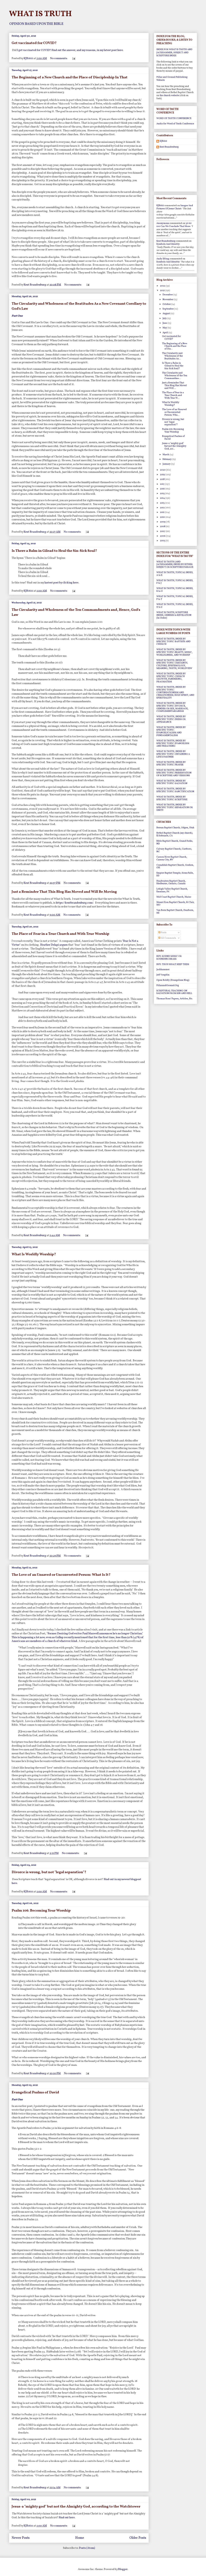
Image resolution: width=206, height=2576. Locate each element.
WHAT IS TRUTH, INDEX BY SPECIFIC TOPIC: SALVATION (171, 782)
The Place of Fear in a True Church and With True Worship (60, 933)
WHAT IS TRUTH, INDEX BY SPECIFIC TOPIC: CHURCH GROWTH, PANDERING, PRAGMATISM (171, 677)
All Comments (167, 938)
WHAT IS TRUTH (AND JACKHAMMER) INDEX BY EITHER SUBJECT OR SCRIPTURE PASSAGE (174, 564)
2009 (163, 521)
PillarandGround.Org (167, 985)
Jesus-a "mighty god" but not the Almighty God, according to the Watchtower (76, 2506)
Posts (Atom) (87, 2548)
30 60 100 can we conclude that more (174, 225)
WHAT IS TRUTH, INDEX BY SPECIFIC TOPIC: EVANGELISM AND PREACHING (172, 743)
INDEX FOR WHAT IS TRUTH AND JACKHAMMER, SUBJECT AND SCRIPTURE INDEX (174, 52)
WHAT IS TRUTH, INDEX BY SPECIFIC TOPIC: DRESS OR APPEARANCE (171, 719)
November (168, 299)
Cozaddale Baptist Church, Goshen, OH (175, 866)
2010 (162, 517)
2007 (163, 531)
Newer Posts (21, 2538)
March (166, 454)
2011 (162, 512)
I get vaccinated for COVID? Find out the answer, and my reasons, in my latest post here (70, 50)
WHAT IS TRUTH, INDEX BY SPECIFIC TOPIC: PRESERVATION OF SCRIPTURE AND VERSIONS (174, 773)
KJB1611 (163, 141)
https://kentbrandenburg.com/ (74, 903)
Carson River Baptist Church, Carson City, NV (171, 858)
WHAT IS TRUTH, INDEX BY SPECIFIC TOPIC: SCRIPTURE (171, 798)
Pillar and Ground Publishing (171, 77)
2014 (162, 498)
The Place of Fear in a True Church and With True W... (173, 395)
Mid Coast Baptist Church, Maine (173, 897)
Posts (162, 932)
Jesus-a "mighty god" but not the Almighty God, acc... (174, 446)
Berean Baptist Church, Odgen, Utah (175, 827)
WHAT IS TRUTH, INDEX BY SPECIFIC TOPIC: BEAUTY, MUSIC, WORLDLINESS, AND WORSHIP (174, 652)
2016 (162, 488)
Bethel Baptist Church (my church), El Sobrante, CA (174, 834)
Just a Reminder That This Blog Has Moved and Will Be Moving (64, 891)
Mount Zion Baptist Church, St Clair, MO (175, 904)
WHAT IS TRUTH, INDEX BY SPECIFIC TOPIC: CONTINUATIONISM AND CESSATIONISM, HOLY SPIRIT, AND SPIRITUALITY (175, 692)
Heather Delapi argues (54, 945)
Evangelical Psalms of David (35, 2092)
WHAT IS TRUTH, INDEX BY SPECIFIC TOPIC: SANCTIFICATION (175, 790)
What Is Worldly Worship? (34, 1254)
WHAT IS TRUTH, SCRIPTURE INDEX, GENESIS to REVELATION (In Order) (173, 615)
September (168, 308)
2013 (162, 503)
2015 (162, 493)
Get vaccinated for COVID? (34, 43)
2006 (163, 536)
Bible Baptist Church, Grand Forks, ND (174, 842)
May (165, 327)
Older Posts (137, 2538)
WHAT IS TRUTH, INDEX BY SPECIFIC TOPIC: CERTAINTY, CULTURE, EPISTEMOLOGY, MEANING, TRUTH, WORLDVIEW (174, 664)
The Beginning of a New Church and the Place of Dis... (174, 346)
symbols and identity (168, 244)
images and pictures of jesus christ (174, 207)
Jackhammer (162, 969)
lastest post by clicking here (61, 583)
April (166, 332)
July (165, 318)
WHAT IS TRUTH (40, 14)
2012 (162, 507)
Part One (17, 316)
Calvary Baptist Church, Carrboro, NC (174, 850)
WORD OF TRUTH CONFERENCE (173, 118)
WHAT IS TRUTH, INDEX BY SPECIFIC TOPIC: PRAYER (171, 764)
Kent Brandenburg (169, 147)
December (168, 294)
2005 (163, 540)
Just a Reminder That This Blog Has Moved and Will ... (174, 385)
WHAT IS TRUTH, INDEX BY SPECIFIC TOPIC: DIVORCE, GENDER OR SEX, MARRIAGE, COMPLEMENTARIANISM (172, 707)
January (167, 464)
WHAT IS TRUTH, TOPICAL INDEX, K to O (174, 590)
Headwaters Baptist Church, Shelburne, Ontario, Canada (171, 882)
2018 (162, 479)
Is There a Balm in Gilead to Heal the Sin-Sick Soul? (54, 550)
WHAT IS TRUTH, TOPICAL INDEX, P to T (174, 598)
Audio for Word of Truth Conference (175, 123)
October (167, 304)
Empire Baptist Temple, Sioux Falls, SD (175, 874)
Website (160, 80)
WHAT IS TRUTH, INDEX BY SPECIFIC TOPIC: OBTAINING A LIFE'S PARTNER (173, 754)
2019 (162, 474)
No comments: (59, 58)
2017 (162, 484)
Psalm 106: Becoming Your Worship (41, 1910)
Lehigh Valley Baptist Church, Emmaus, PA (172, 890)
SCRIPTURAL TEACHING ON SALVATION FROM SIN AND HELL (174, 992)
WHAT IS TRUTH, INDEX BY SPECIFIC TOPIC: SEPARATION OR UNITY (174, 807)
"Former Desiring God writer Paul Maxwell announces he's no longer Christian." (95, 1633)
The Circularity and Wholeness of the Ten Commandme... (174, 375)
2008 (163, 526)
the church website (169, 95)
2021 (162, 290)
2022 (163, 285)
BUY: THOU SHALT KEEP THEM (172, 964)
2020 (163, 470)
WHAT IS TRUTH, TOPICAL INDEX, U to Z (174, 606)
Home (79, 2538)
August (166, 313)
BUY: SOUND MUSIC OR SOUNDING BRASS (169, 958)
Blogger (122, 2569)
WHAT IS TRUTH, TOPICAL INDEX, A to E (174, 574)
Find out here (67, 2517)
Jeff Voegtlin (162, 974)
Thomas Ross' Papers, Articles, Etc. (174, 998)
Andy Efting (162, 258)
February (167, 459)
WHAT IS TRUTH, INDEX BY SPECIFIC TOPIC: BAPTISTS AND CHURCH (173, 641)
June (165, 323)
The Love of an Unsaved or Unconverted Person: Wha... (174, 412)
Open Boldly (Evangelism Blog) (172, 980)
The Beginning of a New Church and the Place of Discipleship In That (69, 77)
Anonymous (162, 223)
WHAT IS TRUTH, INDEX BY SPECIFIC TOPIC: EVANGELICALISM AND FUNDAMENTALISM (171, 731)
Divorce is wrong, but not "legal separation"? (49, 1872)
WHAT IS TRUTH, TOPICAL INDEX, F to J (174, 582)
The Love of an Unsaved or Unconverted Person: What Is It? (61, 1574)
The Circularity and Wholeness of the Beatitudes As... (172, 356)
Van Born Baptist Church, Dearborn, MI (175, 911)
